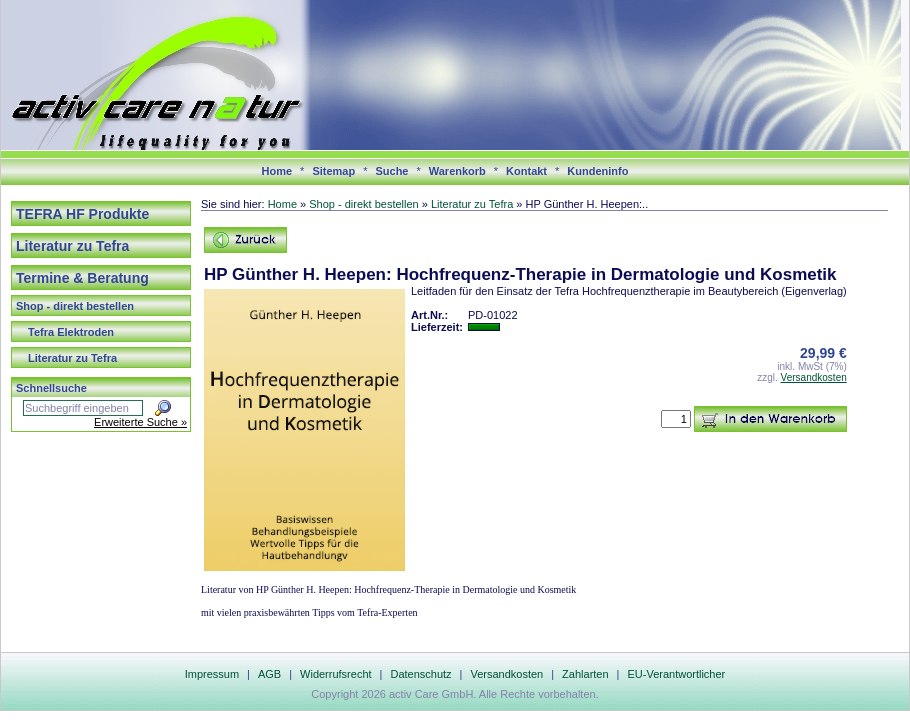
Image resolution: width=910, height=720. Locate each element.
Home (277, 171)
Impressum (212, 674)
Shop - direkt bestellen (75, 306)
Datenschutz (420, 674)
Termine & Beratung (82, 278)
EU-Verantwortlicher (676, 674)
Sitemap (333, 171)
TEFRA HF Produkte (82, 214)
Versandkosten (814, 377)
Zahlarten (585, 674)
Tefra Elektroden (71, 332)
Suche (391, 171)
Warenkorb (457, 171)
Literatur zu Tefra (72, 246)
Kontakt (526, 171)
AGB (269, 674)
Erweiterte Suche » (140, 422)
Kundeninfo (597, 171)
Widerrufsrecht (336, 674)
